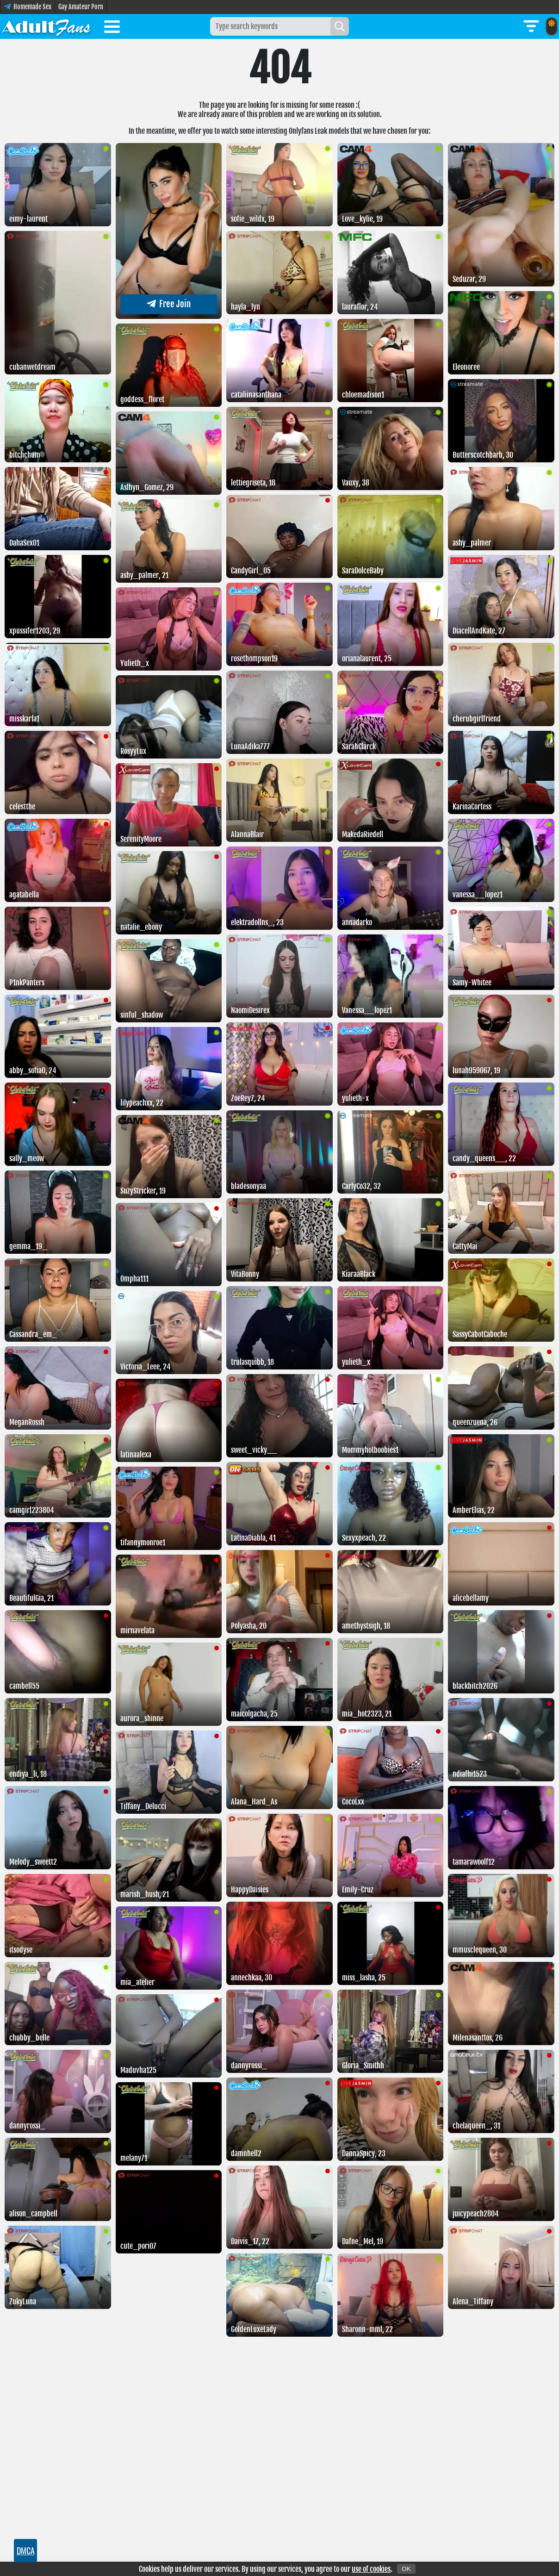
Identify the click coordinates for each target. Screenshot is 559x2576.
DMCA (26, 2551)
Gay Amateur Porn (80, 7)
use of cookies (371, 2569)
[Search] (339, 26)
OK (406, 2568)
